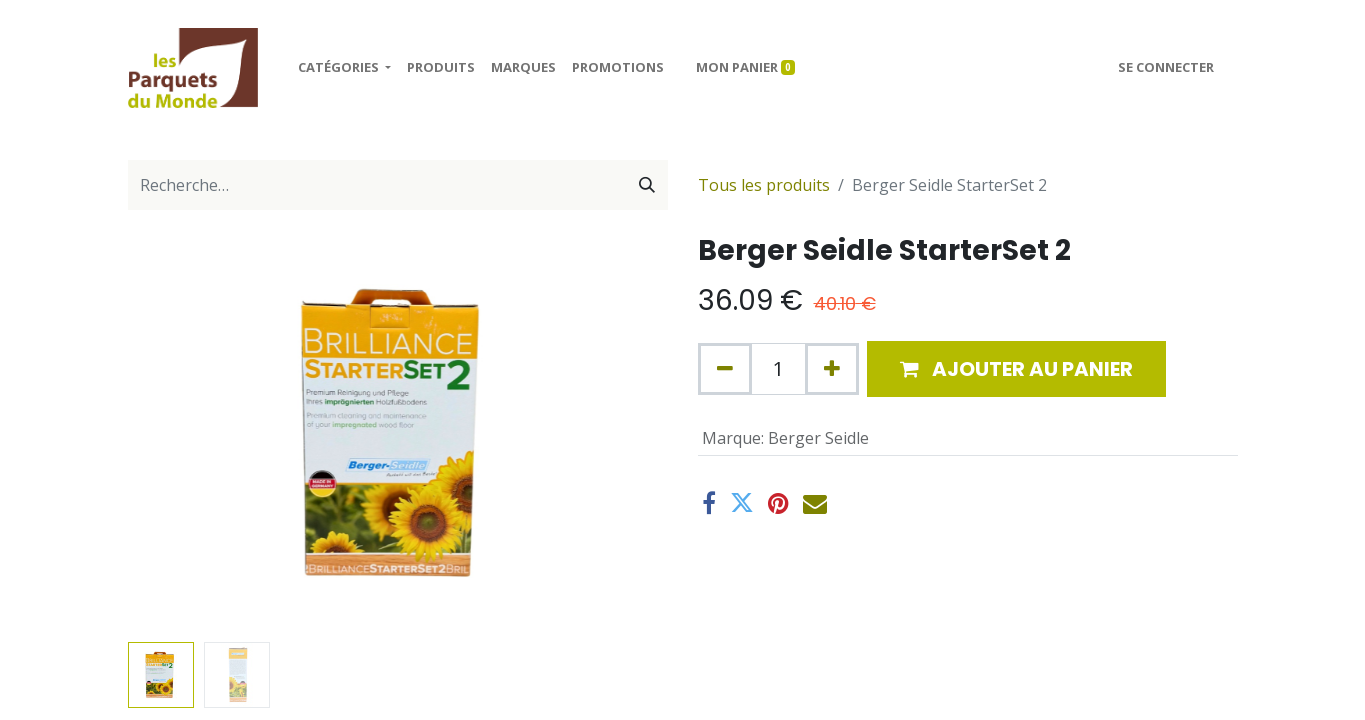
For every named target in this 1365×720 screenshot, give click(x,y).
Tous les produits (764, 185)
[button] (1016, 369)
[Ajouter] (832, 369)
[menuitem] (441, 68)
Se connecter (1166, 67)
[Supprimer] (725, 369)
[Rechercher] (647, 185)
